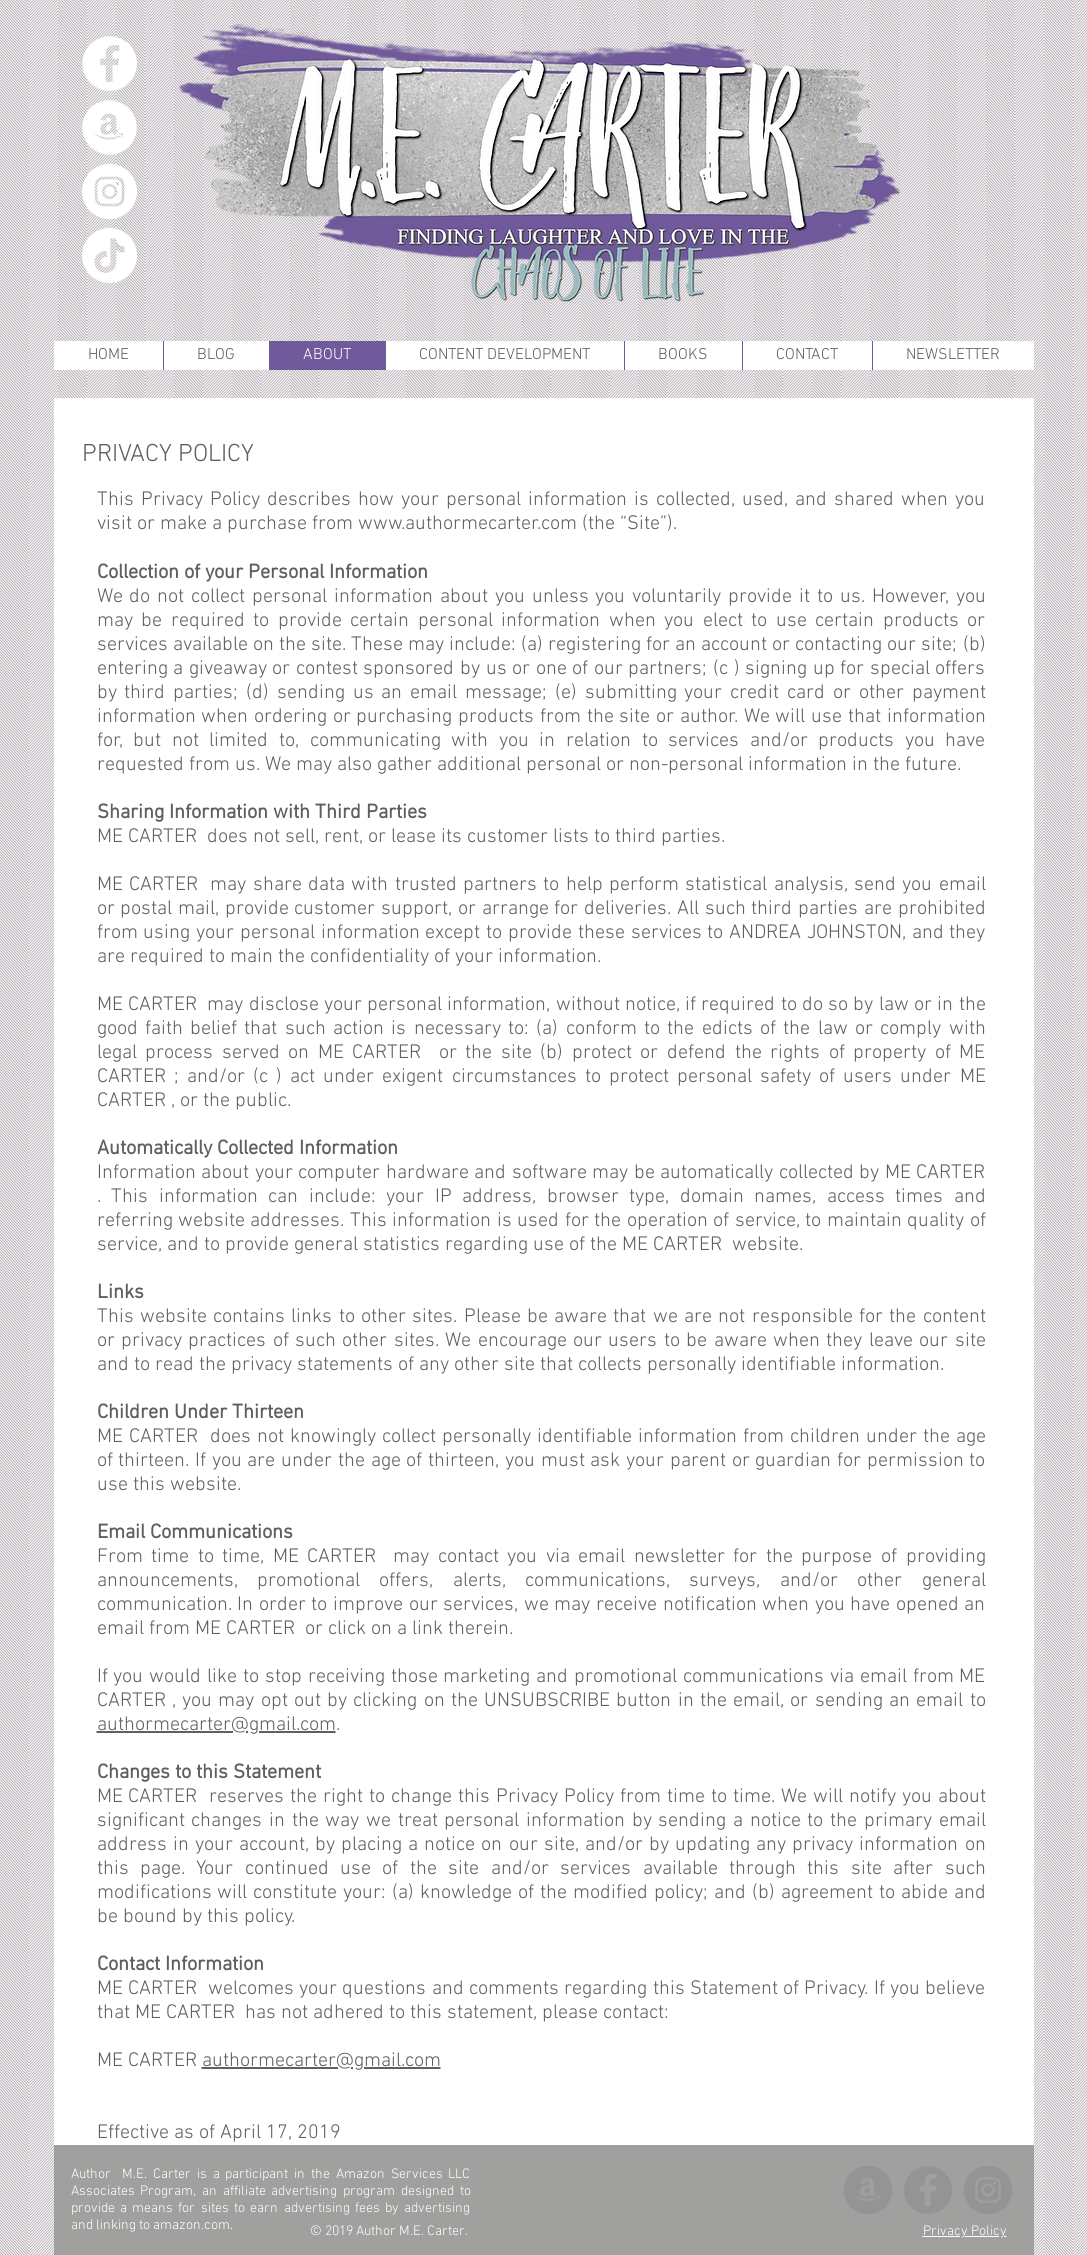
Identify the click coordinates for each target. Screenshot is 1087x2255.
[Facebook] (109, 63)
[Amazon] (109, 127)
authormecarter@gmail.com (216, 1725)
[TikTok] (109, 255)
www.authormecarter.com (467, 524)
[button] (683, 355)
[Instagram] (109, 191)
